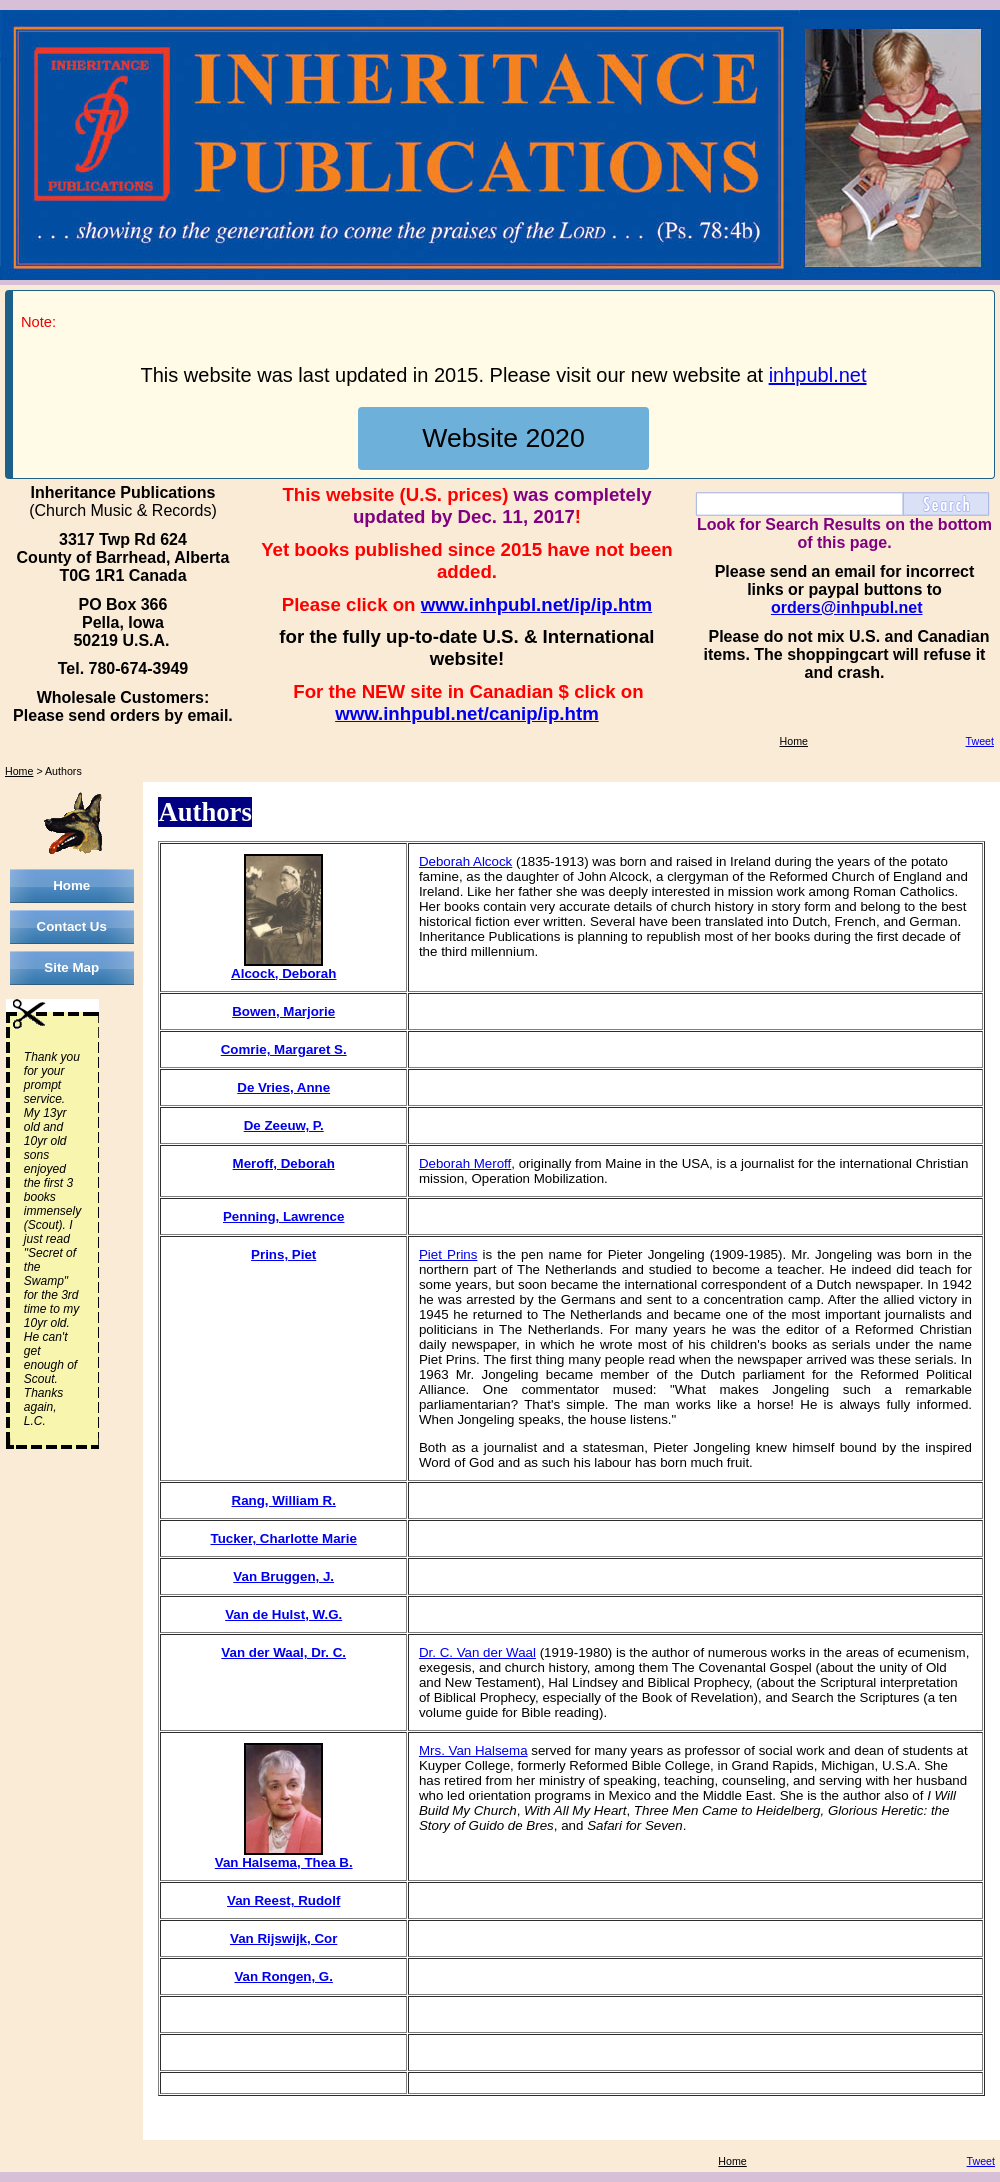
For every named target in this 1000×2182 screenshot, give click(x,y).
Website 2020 (503, 438)
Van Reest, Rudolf (283, 1900)
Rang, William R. (284, 1500)
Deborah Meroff (465, 1163)
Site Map (71, 967)
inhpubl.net (818, 375)
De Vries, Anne (283, 1087)
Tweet (980, 741)
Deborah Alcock (465, 861)
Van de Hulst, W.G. (283, 1614)
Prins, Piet (283, 1254)
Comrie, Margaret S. (284, 1049)
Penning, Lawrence (283, 1216)
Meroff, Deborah (284, 1163)
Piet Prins (448, 1254)
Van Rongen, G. (283, 1976)
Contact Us (72, 926)
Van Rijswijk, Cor (283, 1938)
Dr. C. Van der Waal (477, 1652)
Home (794, 741)
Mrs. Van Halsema (473, 1750)
